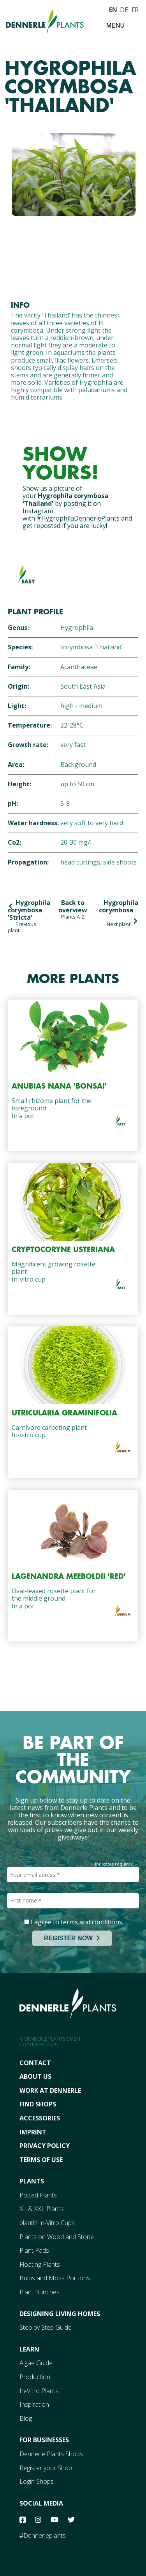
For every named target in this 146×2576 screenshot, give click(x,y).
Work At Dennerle (50, 2090)
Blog (25, 2418)
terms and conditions (91, 1922)
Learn (29, 2349)
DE (124, 8)
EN (113, 8)
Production (34, 2377)
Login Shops (36, 2481)
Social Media (41, 2503)
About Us (35, 2076)
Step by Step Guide (45, 2327)
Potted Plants (38, 2195)
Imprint (32, 2132)
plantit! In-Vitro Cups (47, 2222)
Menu (115, 25)
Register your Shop (45, 2468)
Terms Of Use (41, 2159)
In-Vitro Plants (38, 2391)
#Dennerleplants (42, 2535)
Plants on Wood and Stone (56, 2236)
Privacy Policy (44, 2145)
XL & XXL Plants (41, 2208)
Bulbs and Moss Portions (54, 2278)
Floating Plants (39, 2264)
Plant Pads (34, 2250)
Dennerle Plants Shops (51, 2454)
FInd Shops (37, 2104)
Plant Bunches (39, 2292)
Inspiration (34, 2404)
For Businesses (44, 2440)
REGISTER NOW (72, 1938)
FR (135, 8)
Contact (35, 2063)
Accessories (39, 2118)
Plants (31, 2181)
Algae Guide (36, 2363)
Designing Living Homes (59, 2313)
